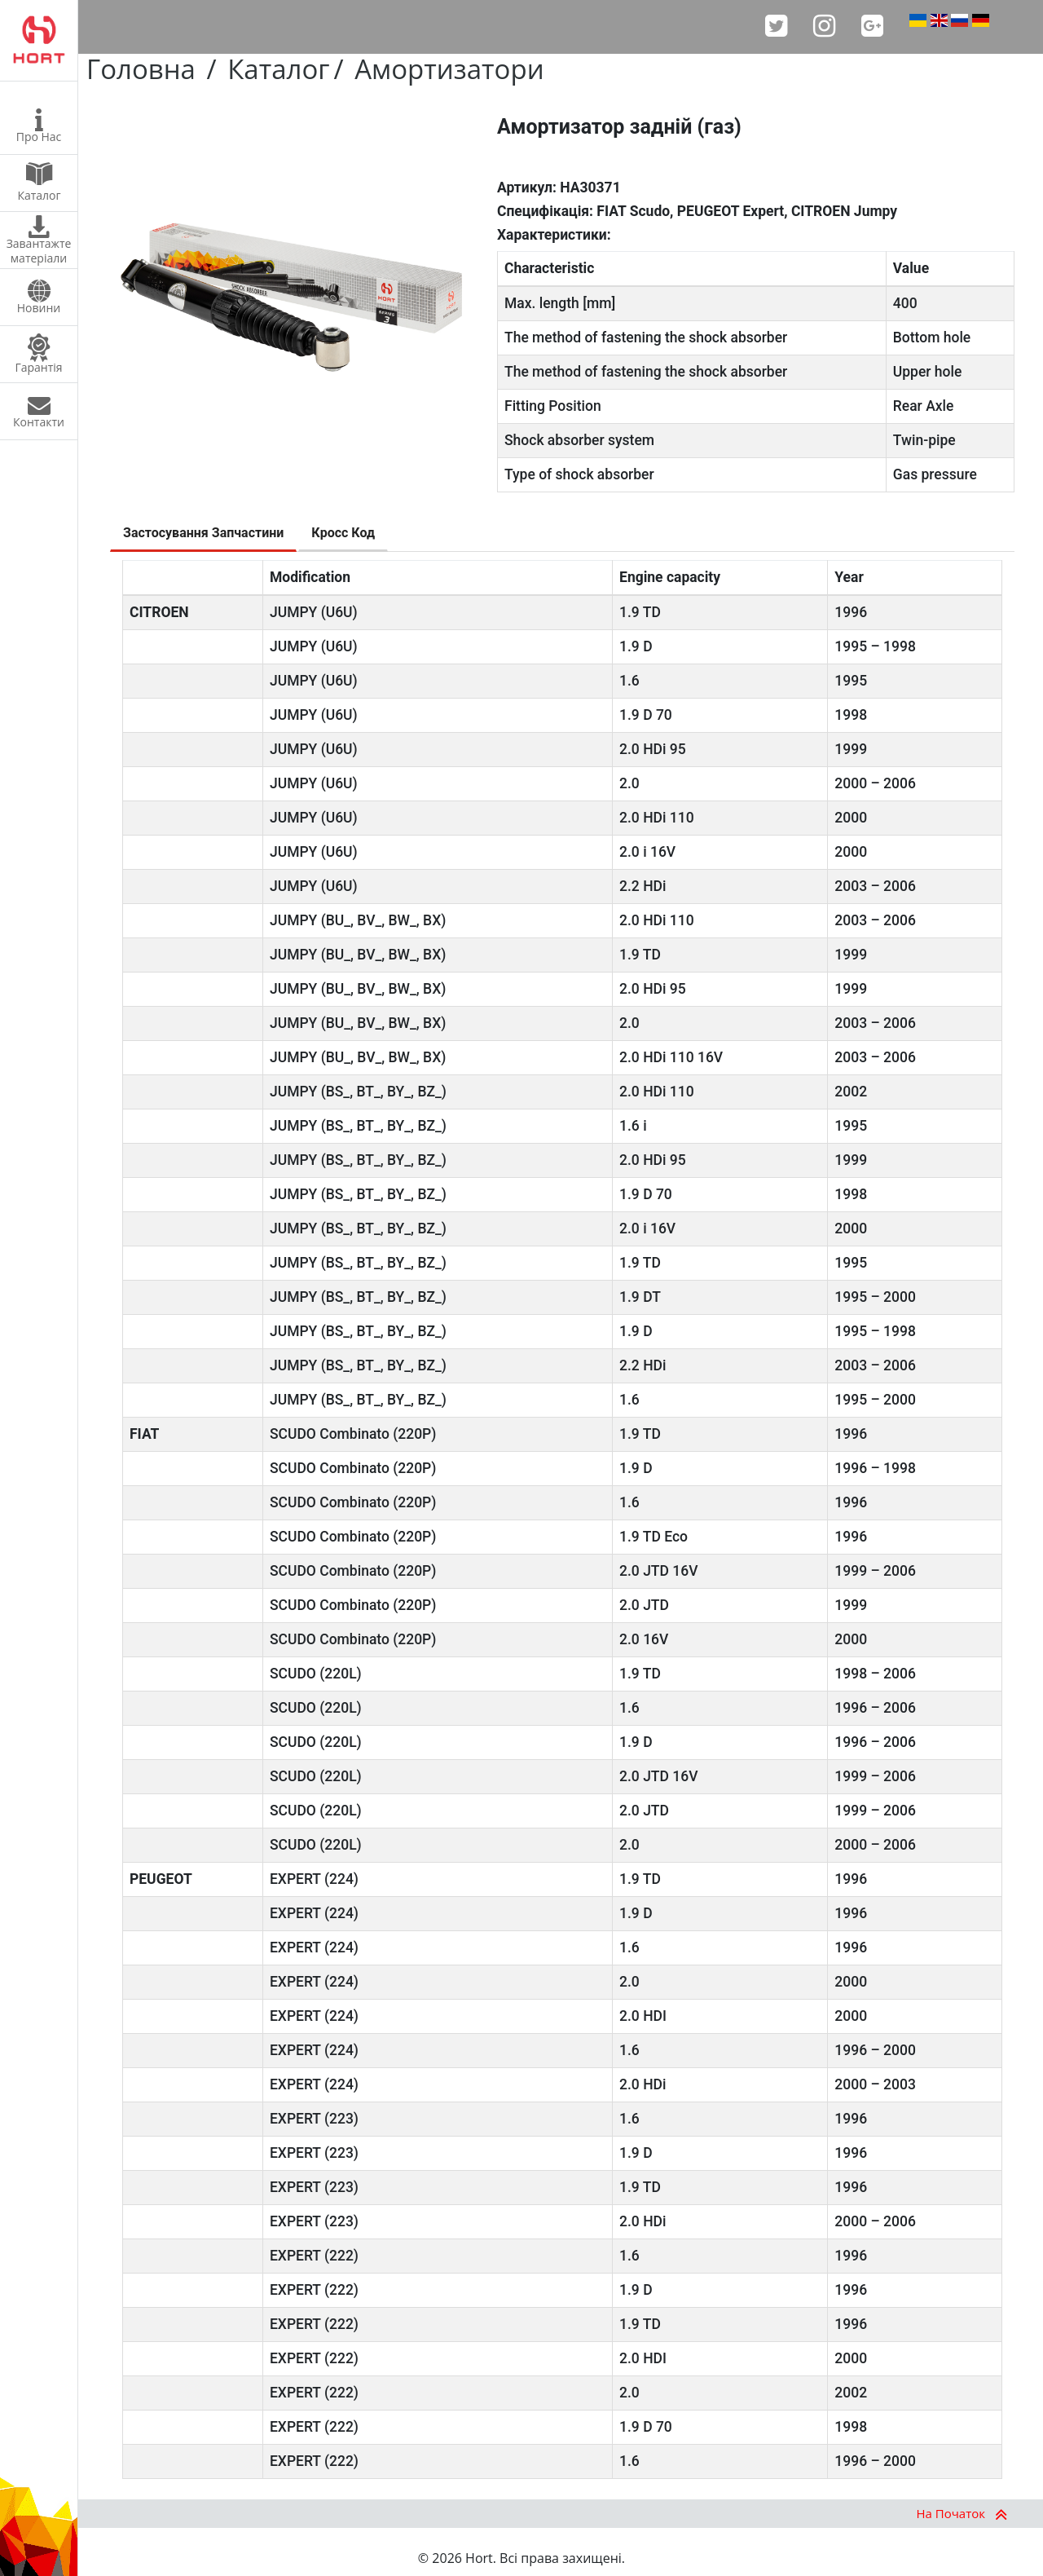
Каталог (278, 69)
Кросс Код (343, 532)
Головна (141, 69)
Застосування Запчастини (203, 532)
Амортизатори (449, 69)
